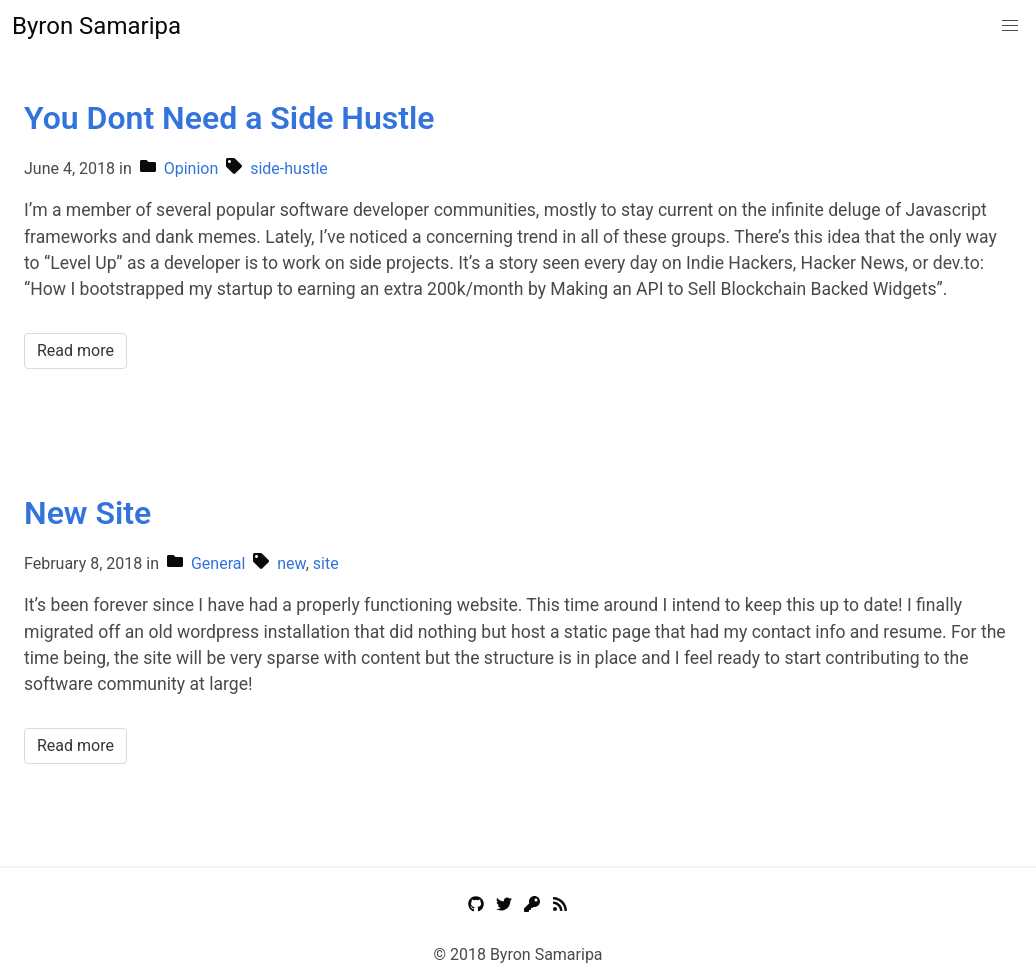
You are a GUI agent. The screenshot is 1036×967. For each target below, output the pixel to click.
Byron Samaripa (96, 26)
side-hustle (289, 168)
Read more (75, 350)
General (218, 563)
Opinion (191, 168)
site (326, 563)
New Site (87, 513)
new (291, 563)
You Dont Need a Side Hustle (229, 118)
